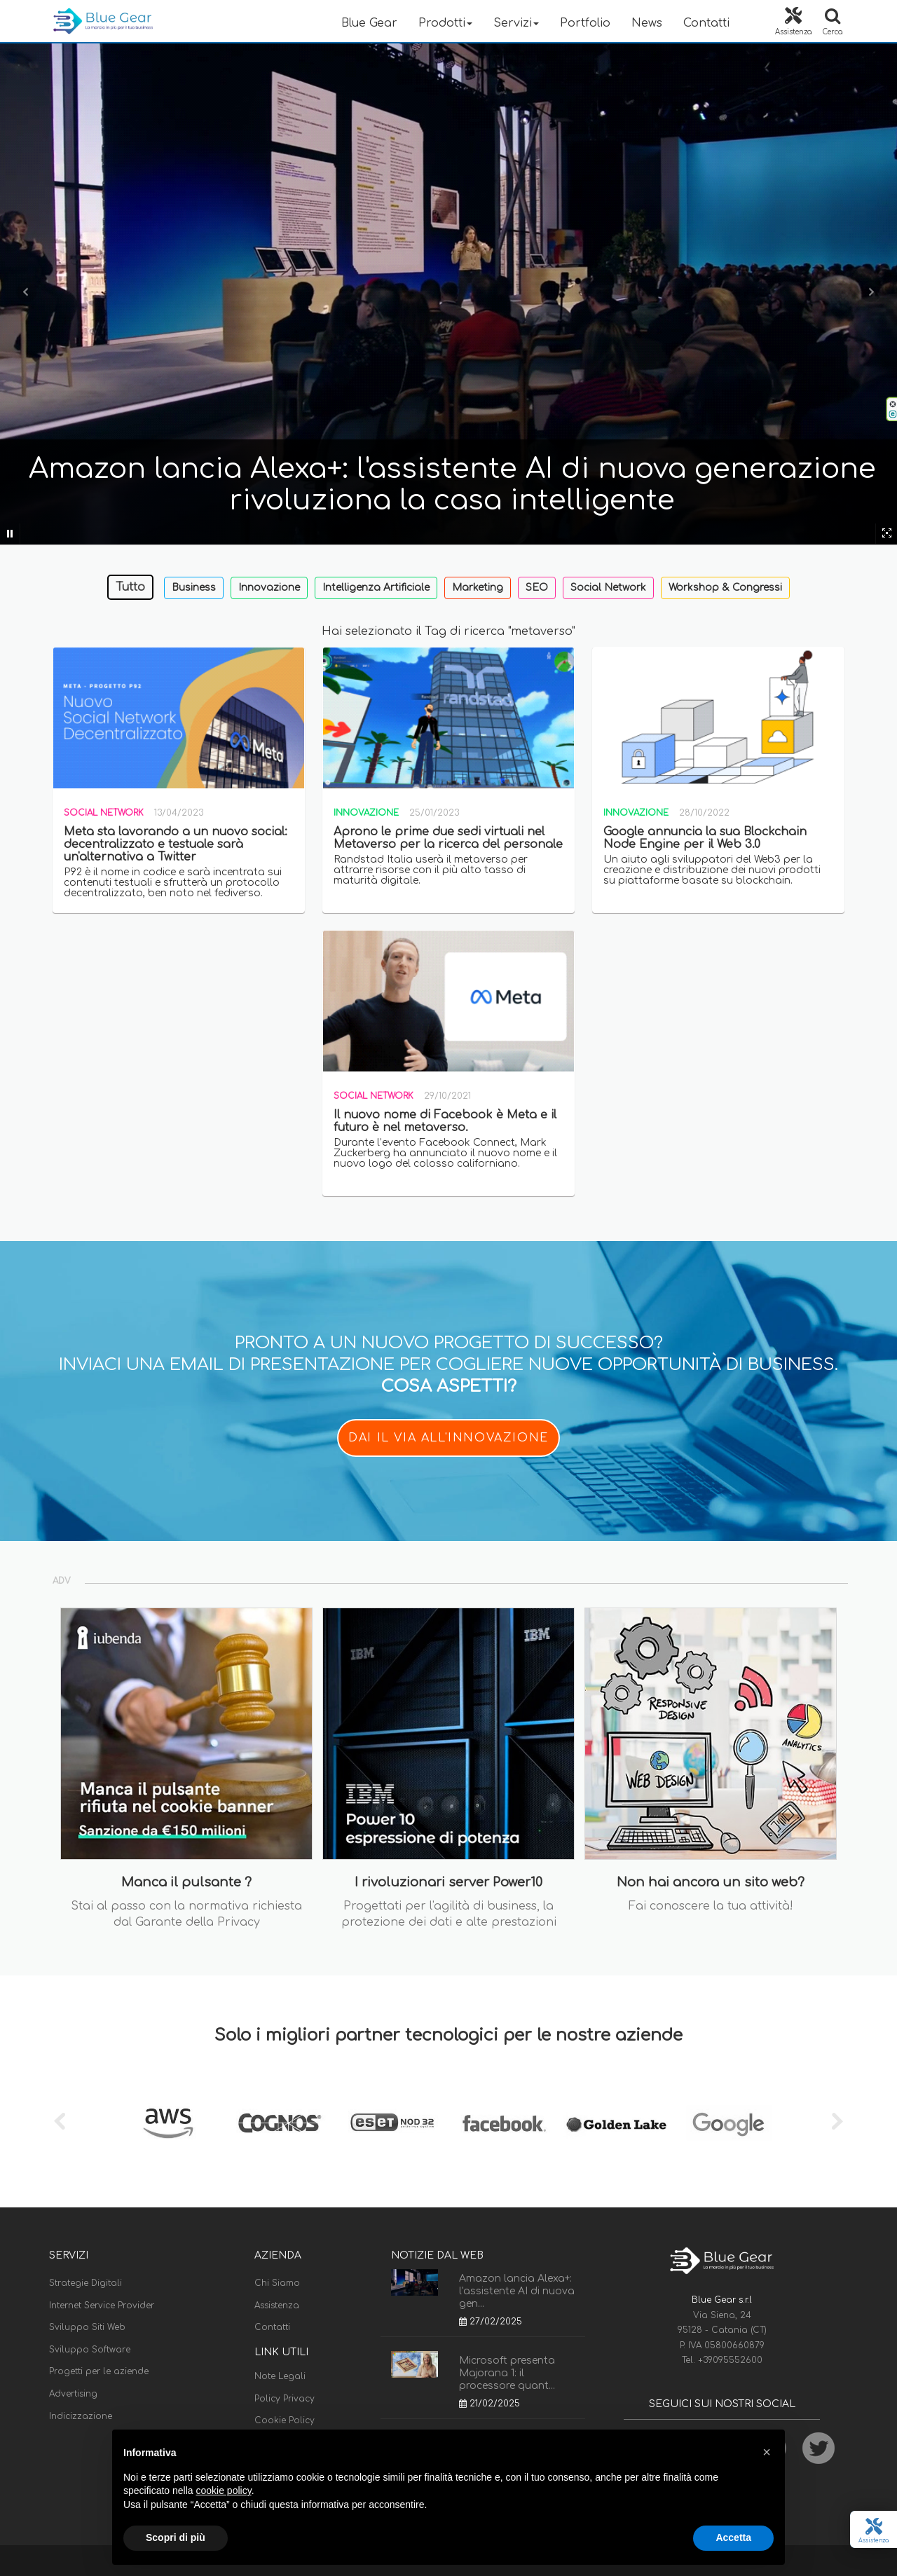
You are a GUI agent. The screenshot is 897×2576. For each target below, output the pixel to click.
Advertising (73, 2394)
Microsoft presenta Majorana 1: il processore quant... (507, 2373)
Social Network (608, 587)
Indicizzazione (80, 2416)
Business (194, 587)
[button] (766, 2452)
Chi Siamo (277, 2283)
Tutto (130, 587)
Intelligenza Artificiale (376, 587)
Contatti (706, 23)
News (646, 23)
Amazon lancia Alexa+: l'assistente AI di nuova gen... (517, 2291)
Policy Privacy (284, 2399)
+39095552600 (730, 2360)
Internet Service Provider (101, 2305)
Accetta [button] (733, 2537)
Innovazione (269, 587)
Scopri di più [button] (175, 2537)
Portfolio (585, 23)
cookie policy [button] (224, 2490)
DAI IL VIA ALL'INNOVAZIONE (448, 1438)
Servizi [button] (516, 23)
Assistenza (276, 2305)
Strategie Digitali (85, 2283)
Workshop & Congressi (725, 587)
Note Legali (280, 2376)
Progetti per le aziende (99, 2371)
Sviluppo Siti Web (87, 2327)
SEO (537, 587)
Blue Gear (369, 23)
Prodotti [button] (445, 23)
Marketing (477, 587)
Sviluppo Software (89, 2350)
